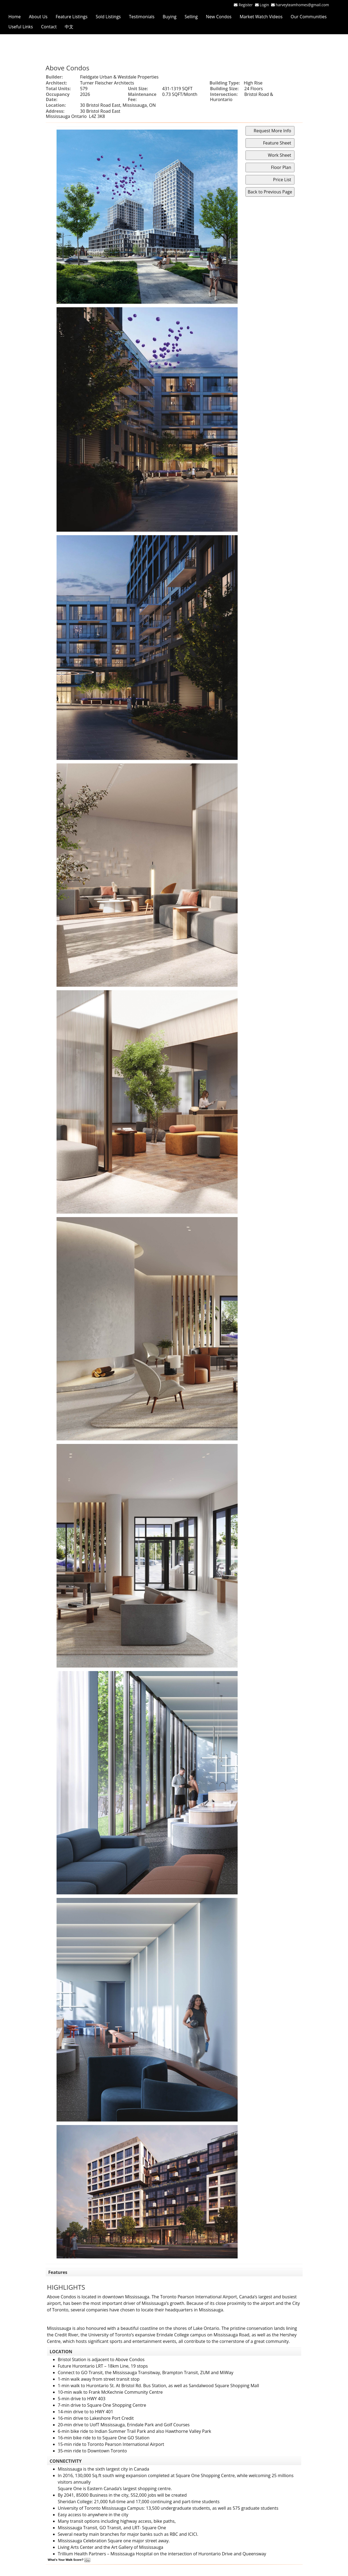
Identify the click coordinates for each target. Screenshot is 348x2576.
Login (265, 4)
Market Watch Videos (261, 17)
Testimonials (141, 17)
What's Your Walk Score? (69, 2559)
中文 (69, 27)
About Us (38, 17)
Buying (169, 17)
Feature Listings (72, 17)
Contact (49, 27)
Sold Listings (108, 17)
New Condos (218, 17)
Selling (191, 17)
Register (246, 4)
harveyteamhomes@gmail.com (302, 4)
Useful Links (20, 27)
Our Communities (309, 17)
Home (14, 17)
